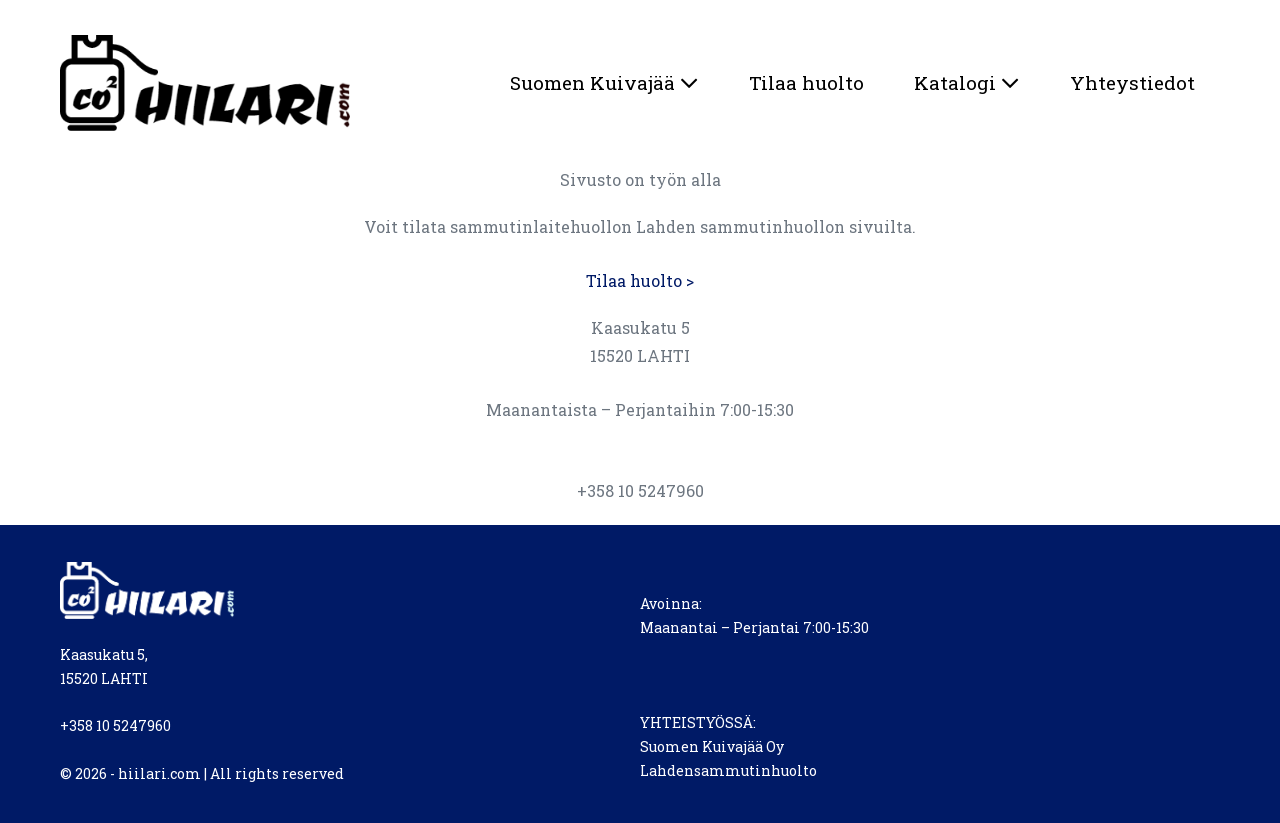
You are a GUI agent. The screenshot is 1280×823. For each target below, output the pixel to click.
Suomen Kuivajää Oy (712, 746)
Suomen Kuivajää (604, 82)
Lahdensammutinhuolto (728, 770)
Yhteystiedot (1132, 82)
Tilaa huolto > (640, 280)
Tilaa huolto (806, 82)
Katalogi (967, 82)
